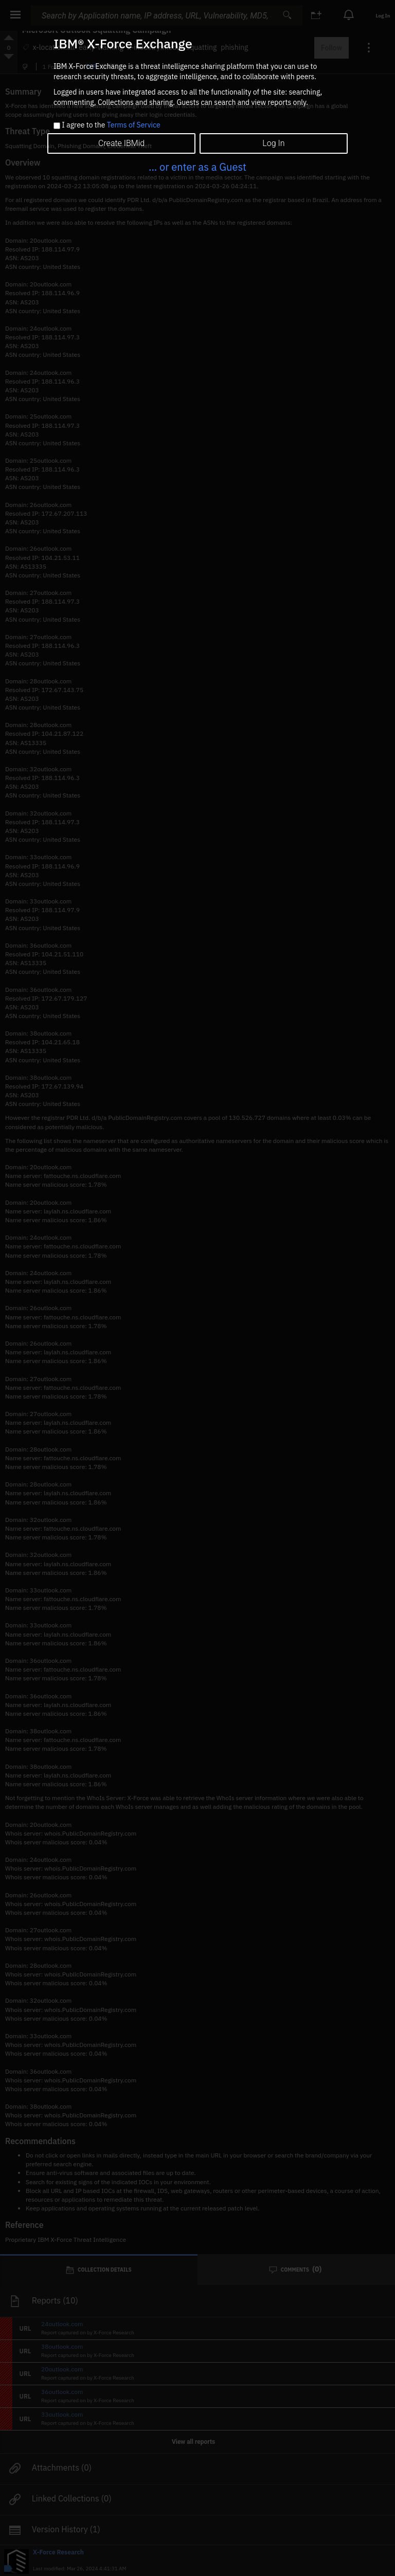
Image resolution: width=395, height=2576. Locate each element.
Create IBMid (121, 143)
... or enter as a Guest (197, 167)
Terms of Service (133, 125)
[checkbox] (56, 125)
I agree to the (111, 125)
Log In (273, 143)
